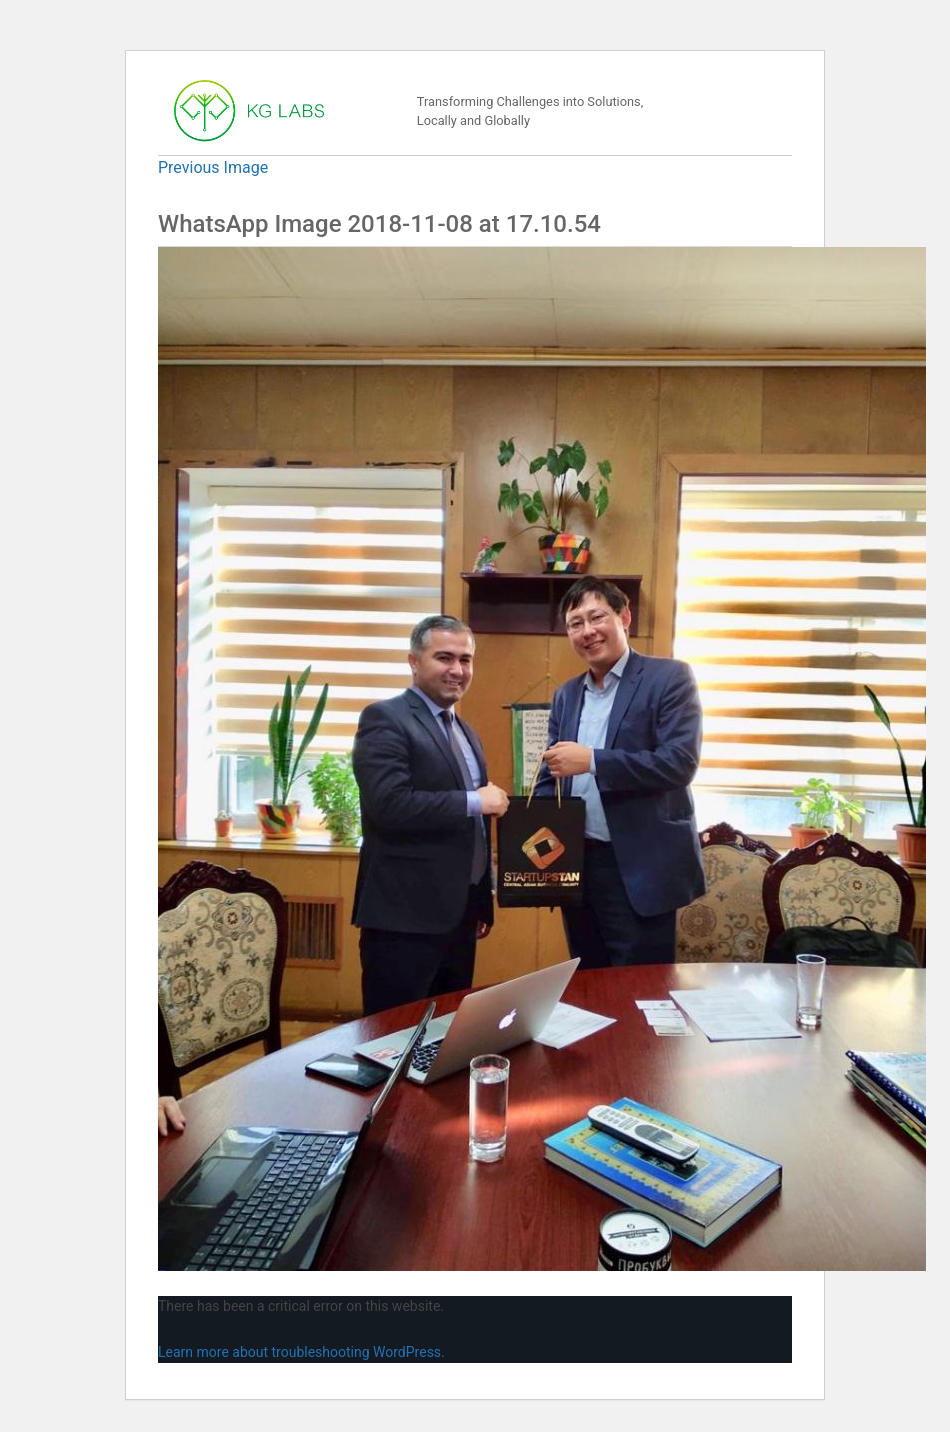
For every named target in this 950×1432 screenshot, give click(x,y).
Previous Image (213, 167)
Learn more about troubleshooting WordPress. (301, 1352)
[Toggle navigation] (748, 111)
